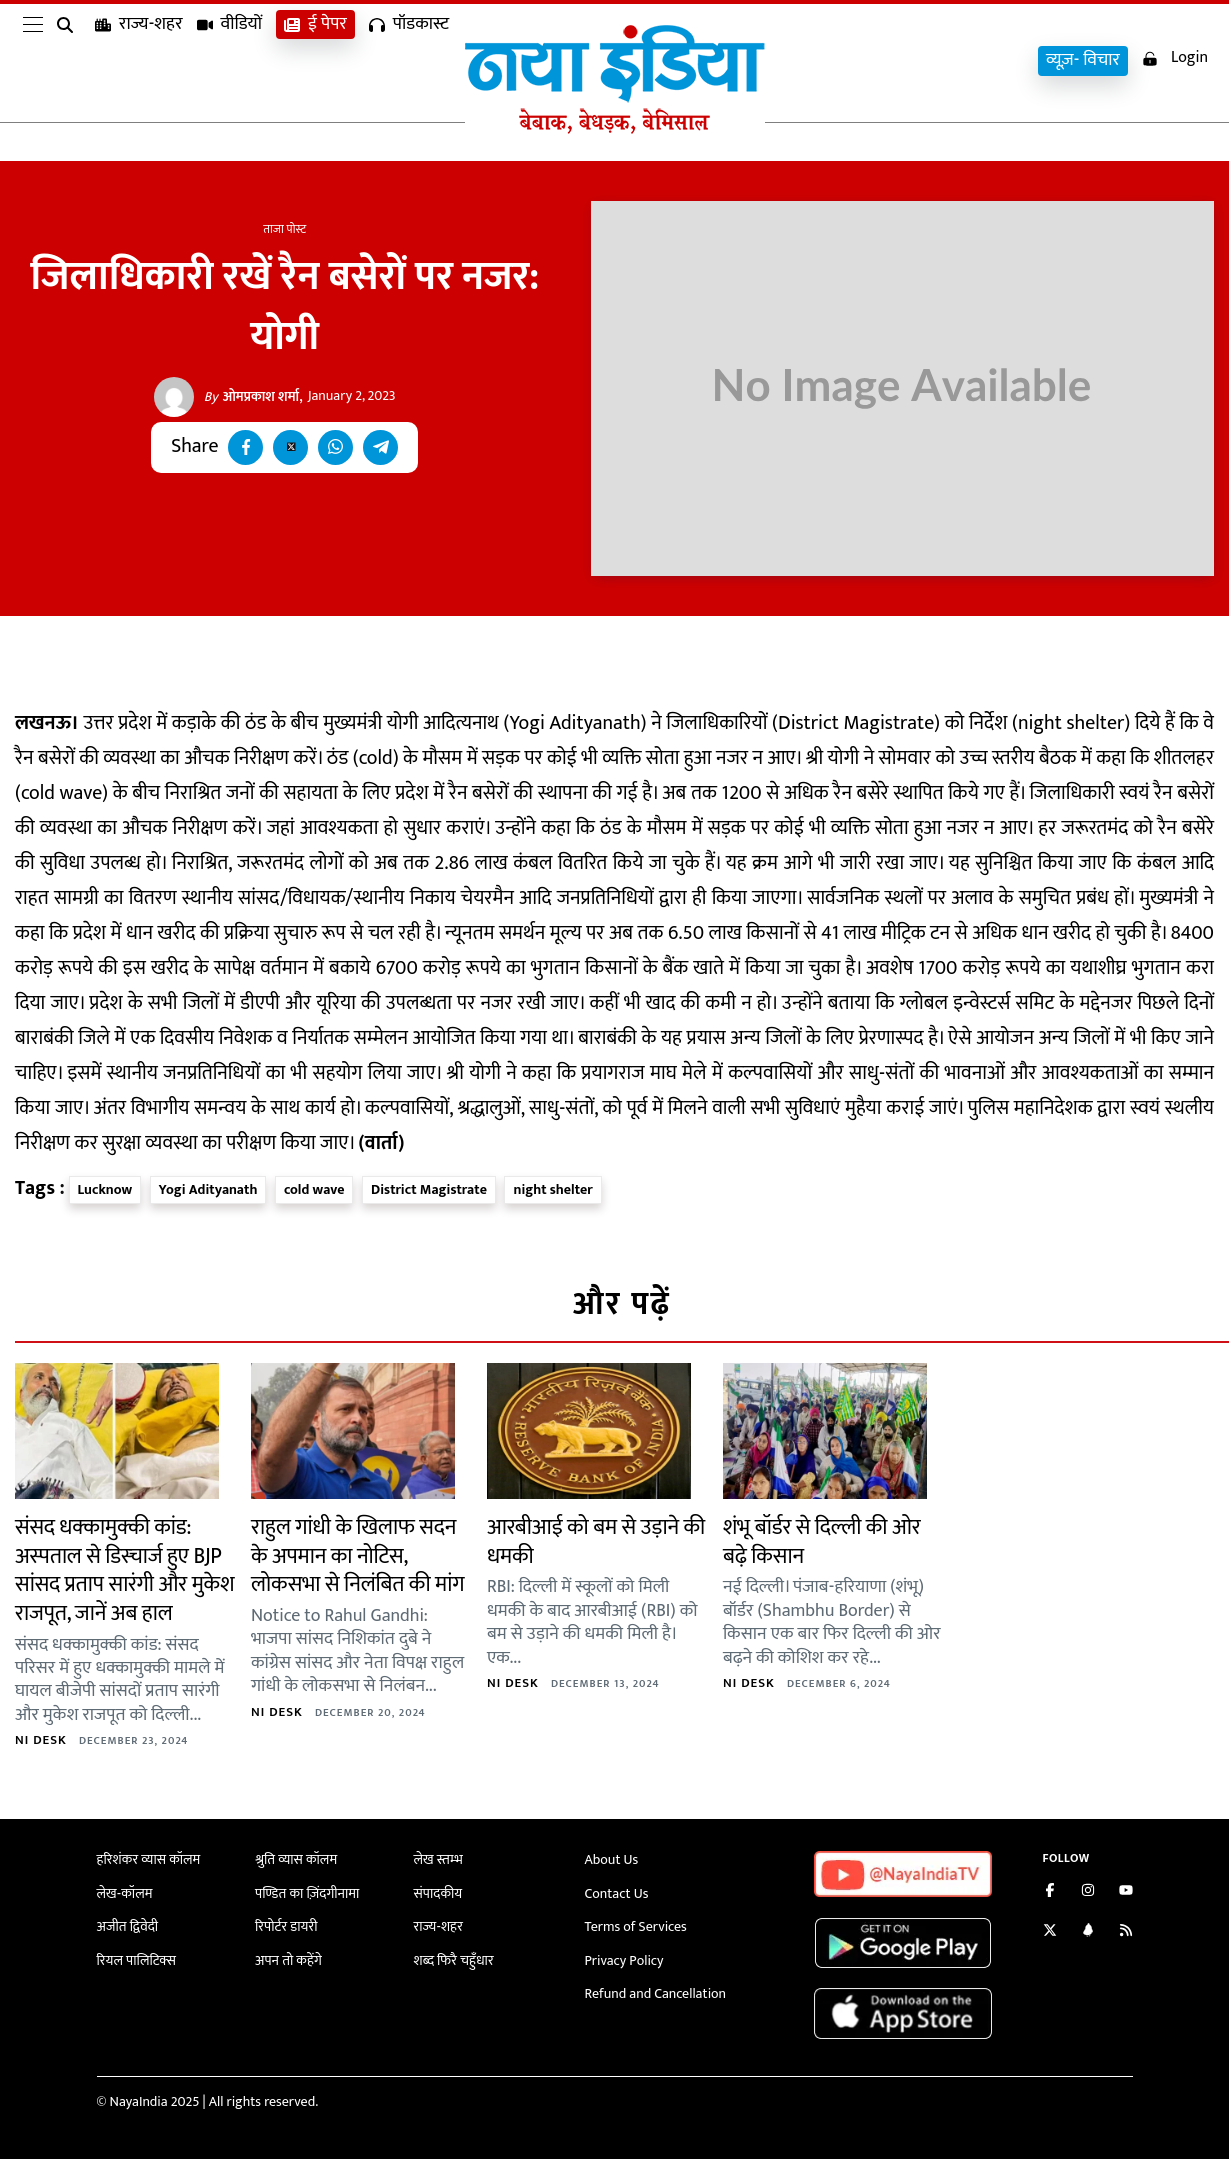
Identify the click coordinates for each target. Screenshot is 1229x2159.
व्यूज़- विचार (1083, 60)
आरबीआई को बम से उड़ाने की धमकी (596, 1542)
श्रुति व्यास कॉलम (296, 1859)
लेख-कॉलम (125, 1893)
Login (1175, 58)
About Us (612, 1859)
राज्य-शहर (139, 60)
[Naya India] (615, 129)
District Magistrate (429, 1189)
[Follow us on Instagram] (1088, 1892)
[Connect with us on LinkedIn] (1088, 1932)
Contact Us (617, 1893)
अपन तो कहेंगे (288, 1960)
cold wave (314, 1189)
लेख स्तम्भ (438, 1859)
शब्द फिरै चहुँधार (454, 1960)
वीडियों (230, 60)
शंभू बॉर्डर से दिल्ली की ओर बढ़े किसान (822, 1542)
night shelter (552, 1189)
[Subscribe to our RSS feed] (1126, 1932)
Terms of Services (636, 1926)
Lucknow (105, 1189)
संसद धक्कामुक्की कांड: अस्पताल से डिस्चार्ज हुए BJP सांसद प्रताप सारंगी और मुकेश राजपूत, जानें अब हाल (124, 1570)
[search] (69, 62)
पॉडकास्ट (409, 60)
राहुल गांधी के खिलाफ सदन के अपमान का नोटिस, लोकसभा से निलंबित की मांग (357, 1556)
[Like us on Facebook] (1050, 1892)
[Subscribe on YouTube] (1126, 1892)
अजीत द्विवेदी (128, 1926)
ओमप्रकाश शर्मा (251, 397)
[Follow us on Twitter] (1050, 1932)
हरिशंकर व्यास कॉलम (149, 1859)
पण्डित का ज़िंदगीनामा (307, 1893)
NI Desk (41, 1740)
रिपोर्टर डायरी (286, 1926)
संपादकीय (438, 1893)
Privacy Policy (624, 1960)
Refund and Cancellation (656, 1993)
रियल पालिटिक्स (137, 1960)
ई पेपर (315, 60)
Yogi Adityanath (208, 1189)
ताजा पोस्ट (284, 229)
